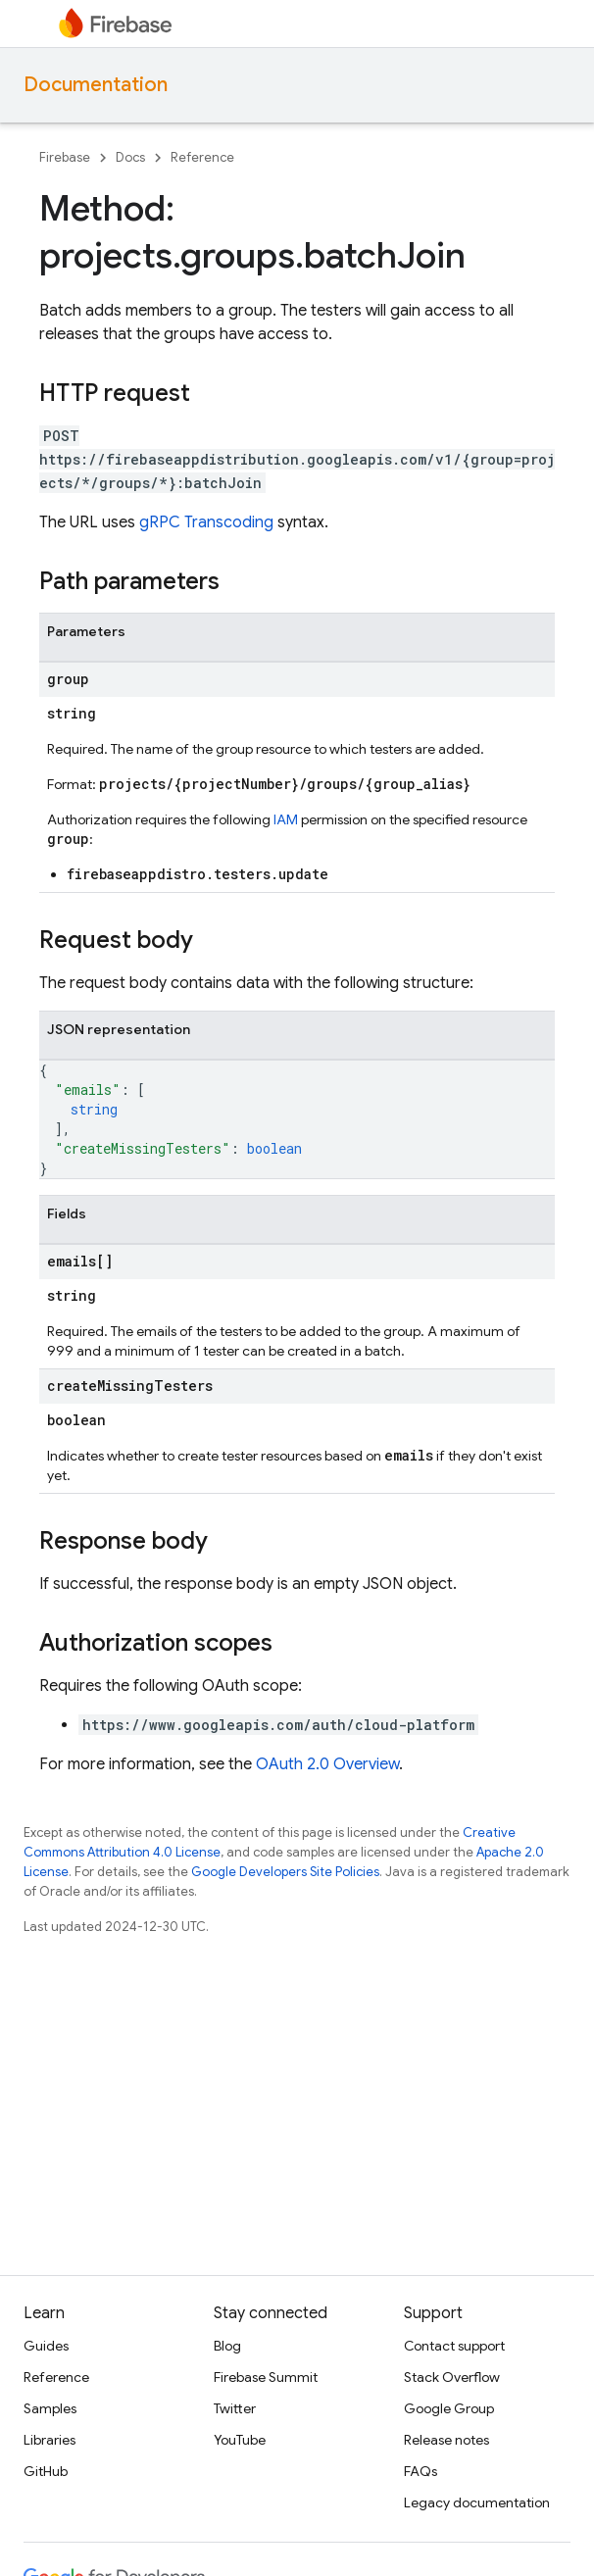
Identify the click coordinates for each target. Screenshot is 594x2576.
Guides (46, 2345)
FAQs (420, 2471)
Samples (50, 2408)
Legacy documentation (477, 2502)
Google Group (449, 2408)
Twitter (235, 2408)
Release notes (446, 2440)
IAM (285, 819)
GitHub (46, 2471)
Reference (202, 157)
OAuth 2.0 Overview (327, 1764)
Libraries (49, 2440)
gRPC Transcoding (206, 522)
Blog (227, 2345)
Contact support (454, 2345)
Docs (130, 157)
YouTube (240, 2440)
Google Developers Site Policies (285, 1871)
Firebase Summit (266, 2377)
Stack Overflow (452, 2377)
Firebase (64, 157)
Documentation (96, 85)
